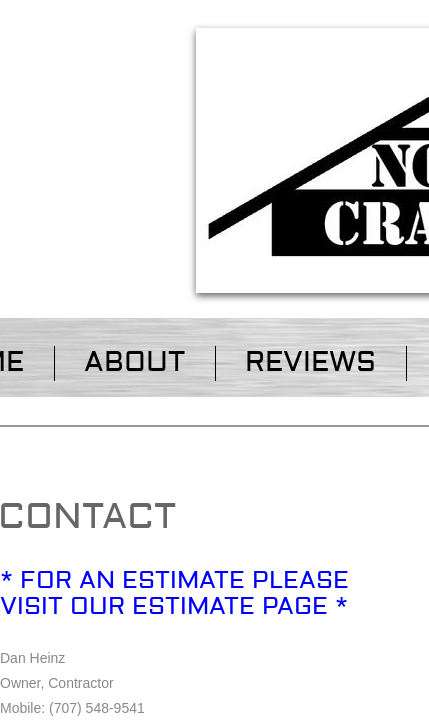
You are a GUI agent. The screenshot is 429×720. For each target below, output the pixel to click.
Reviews (310, 362)
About (134, 362)
